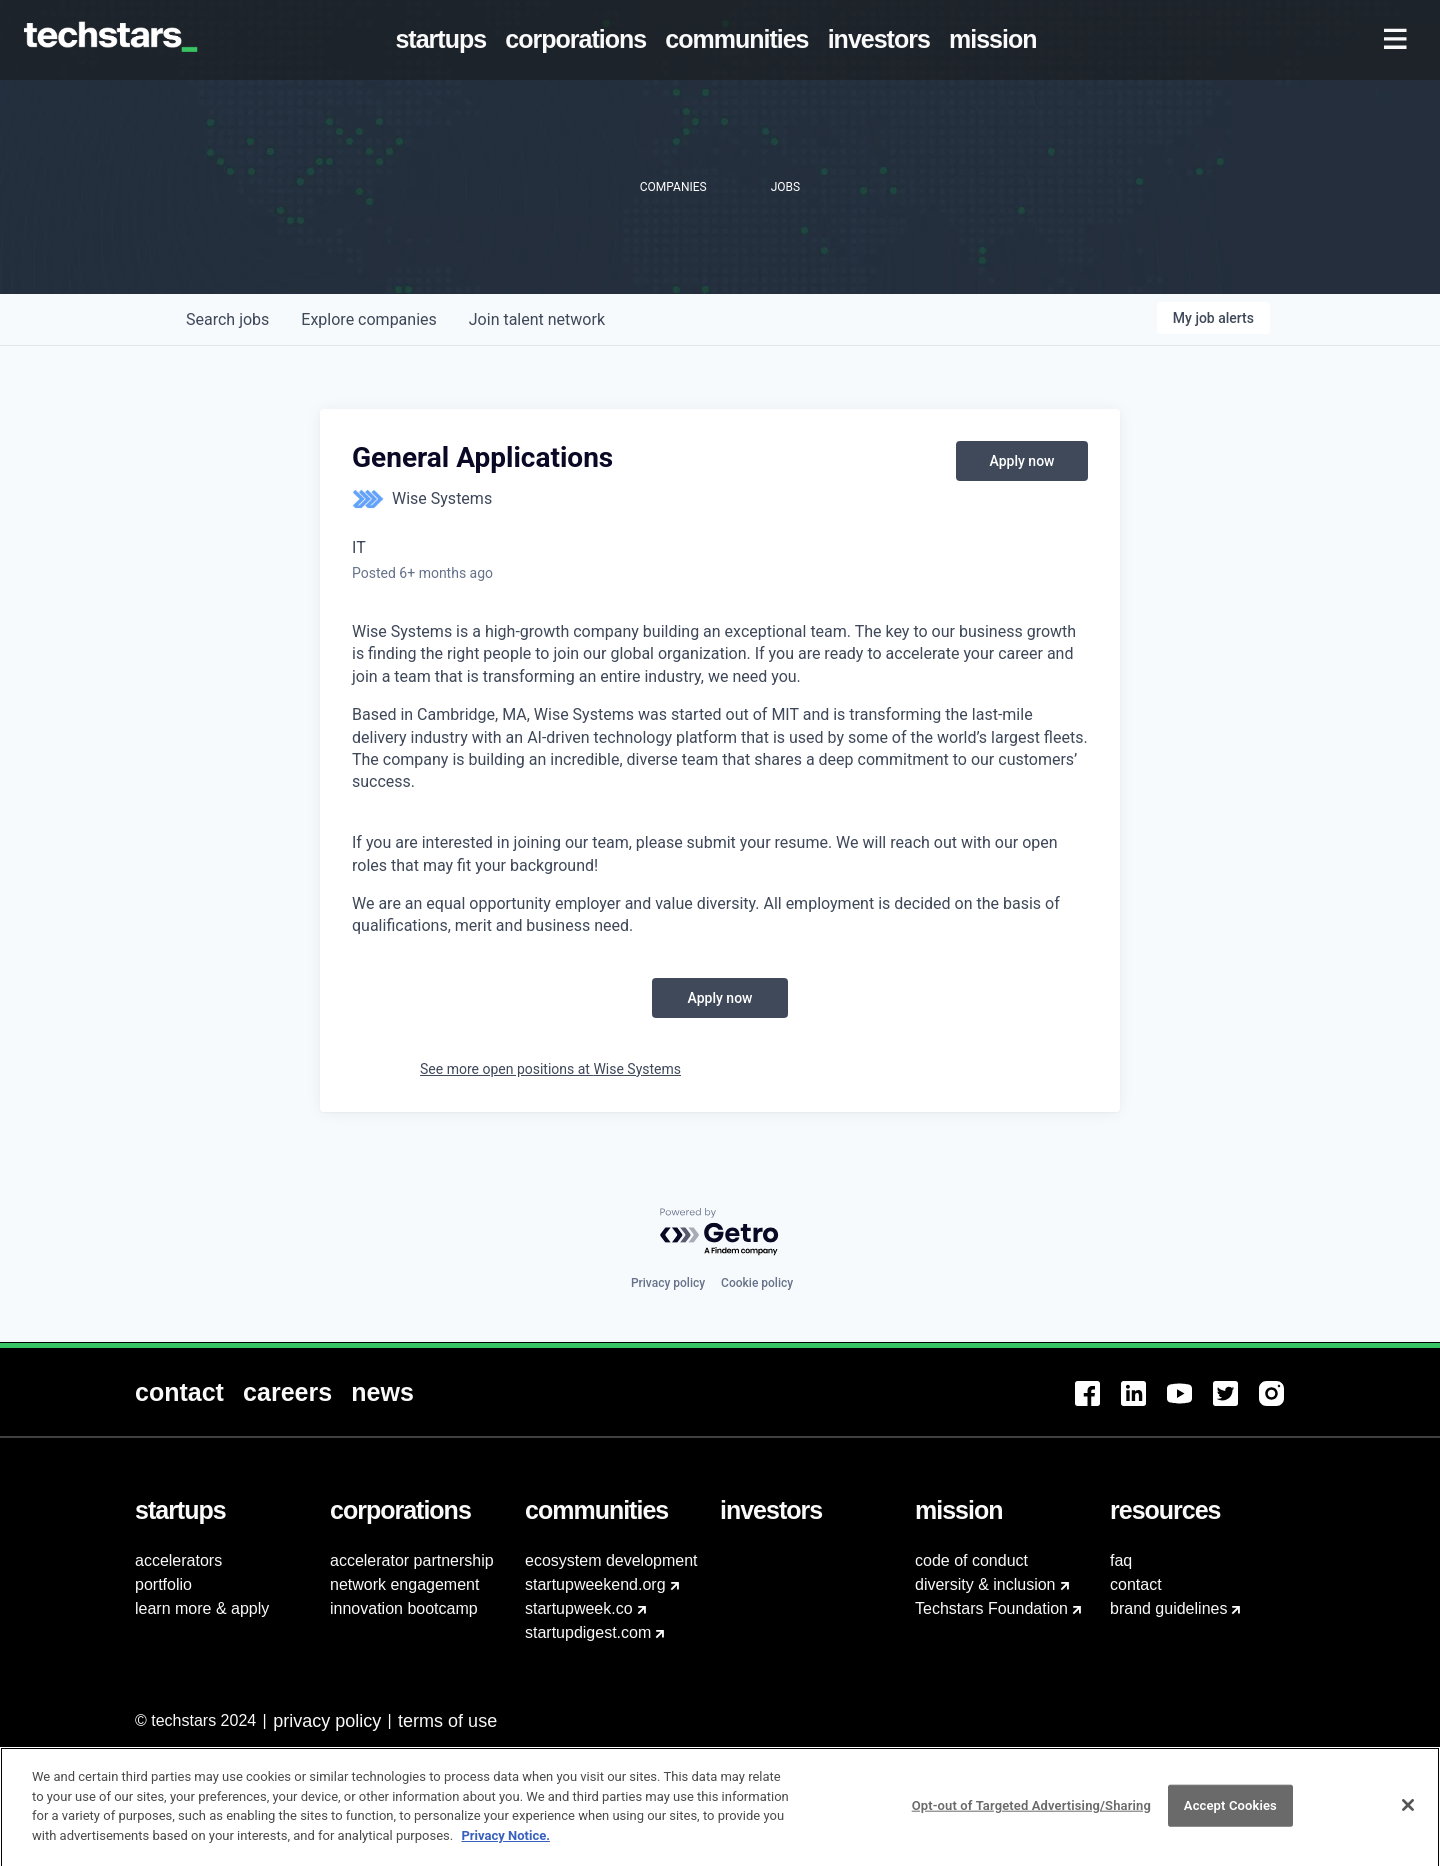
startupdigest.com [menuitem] (588, 1632)
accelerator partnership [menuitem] (412, 1560)
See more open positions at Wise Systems (550, 1069)
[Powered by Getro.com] (720, 1232)
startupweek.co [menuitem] (579, 1608)
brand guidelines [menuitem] (1168, 1608)
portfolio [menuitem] (163, 1584)
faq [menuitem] (1121, 1560)
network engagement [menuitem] (404, 1584)
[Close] (1408, 1815)
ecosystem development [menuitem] (611, 1560)
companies (368, 319)
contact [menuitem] (1136, 1584)
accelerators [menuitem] (178, 1560)
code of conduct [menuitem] (971, 1560)
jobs (227, 319)
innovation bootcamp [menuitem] (404, 1608)
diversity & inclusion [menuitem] (985, 1584)
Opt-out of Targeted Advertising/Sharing (1031, 1815)
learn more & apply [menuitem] (202, 1608)
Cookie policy (757, 1283)
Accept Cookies (1230, 1815)
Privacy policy (668, 1283)
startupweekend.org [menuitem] (595, 1584)
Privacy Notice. (505, 1844)
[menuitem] (445, 40)
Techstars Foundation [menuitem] (991, 1608)
